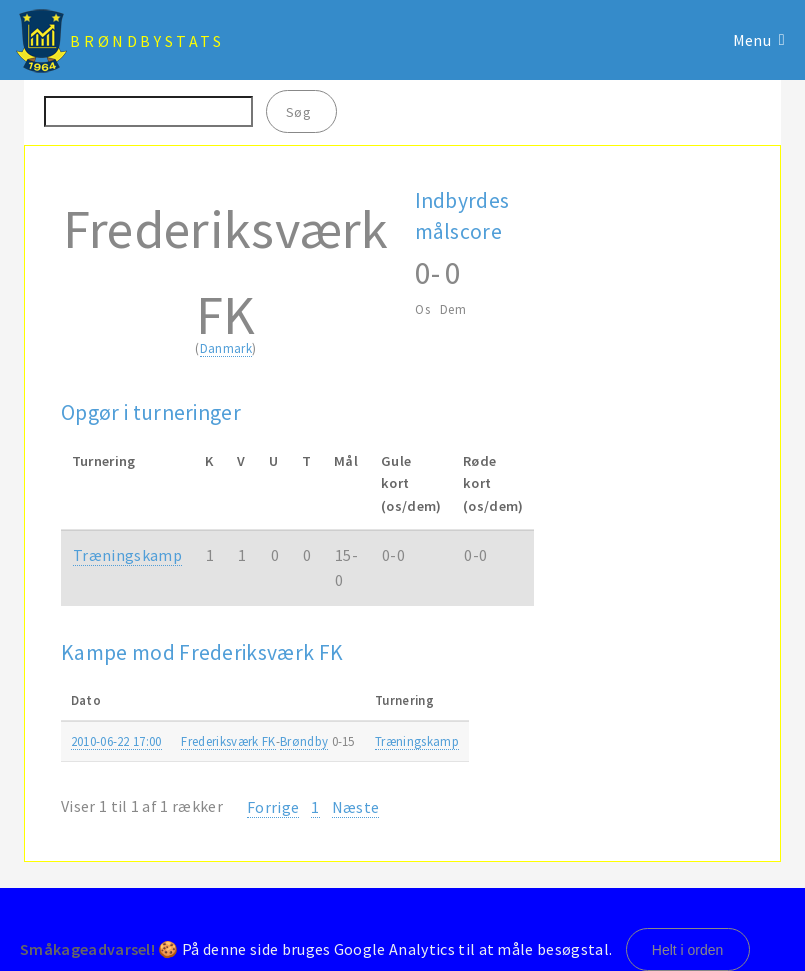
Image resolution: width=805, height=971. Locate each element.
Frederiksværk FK (228, 741)
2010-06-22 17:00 (116, 741)
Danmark (226, 348)
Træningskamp (127, 555)
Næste (356, 807)
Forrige (273, 807)
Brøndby (304, 741)
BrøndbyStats (147, 41)
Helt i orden (688, 950)
